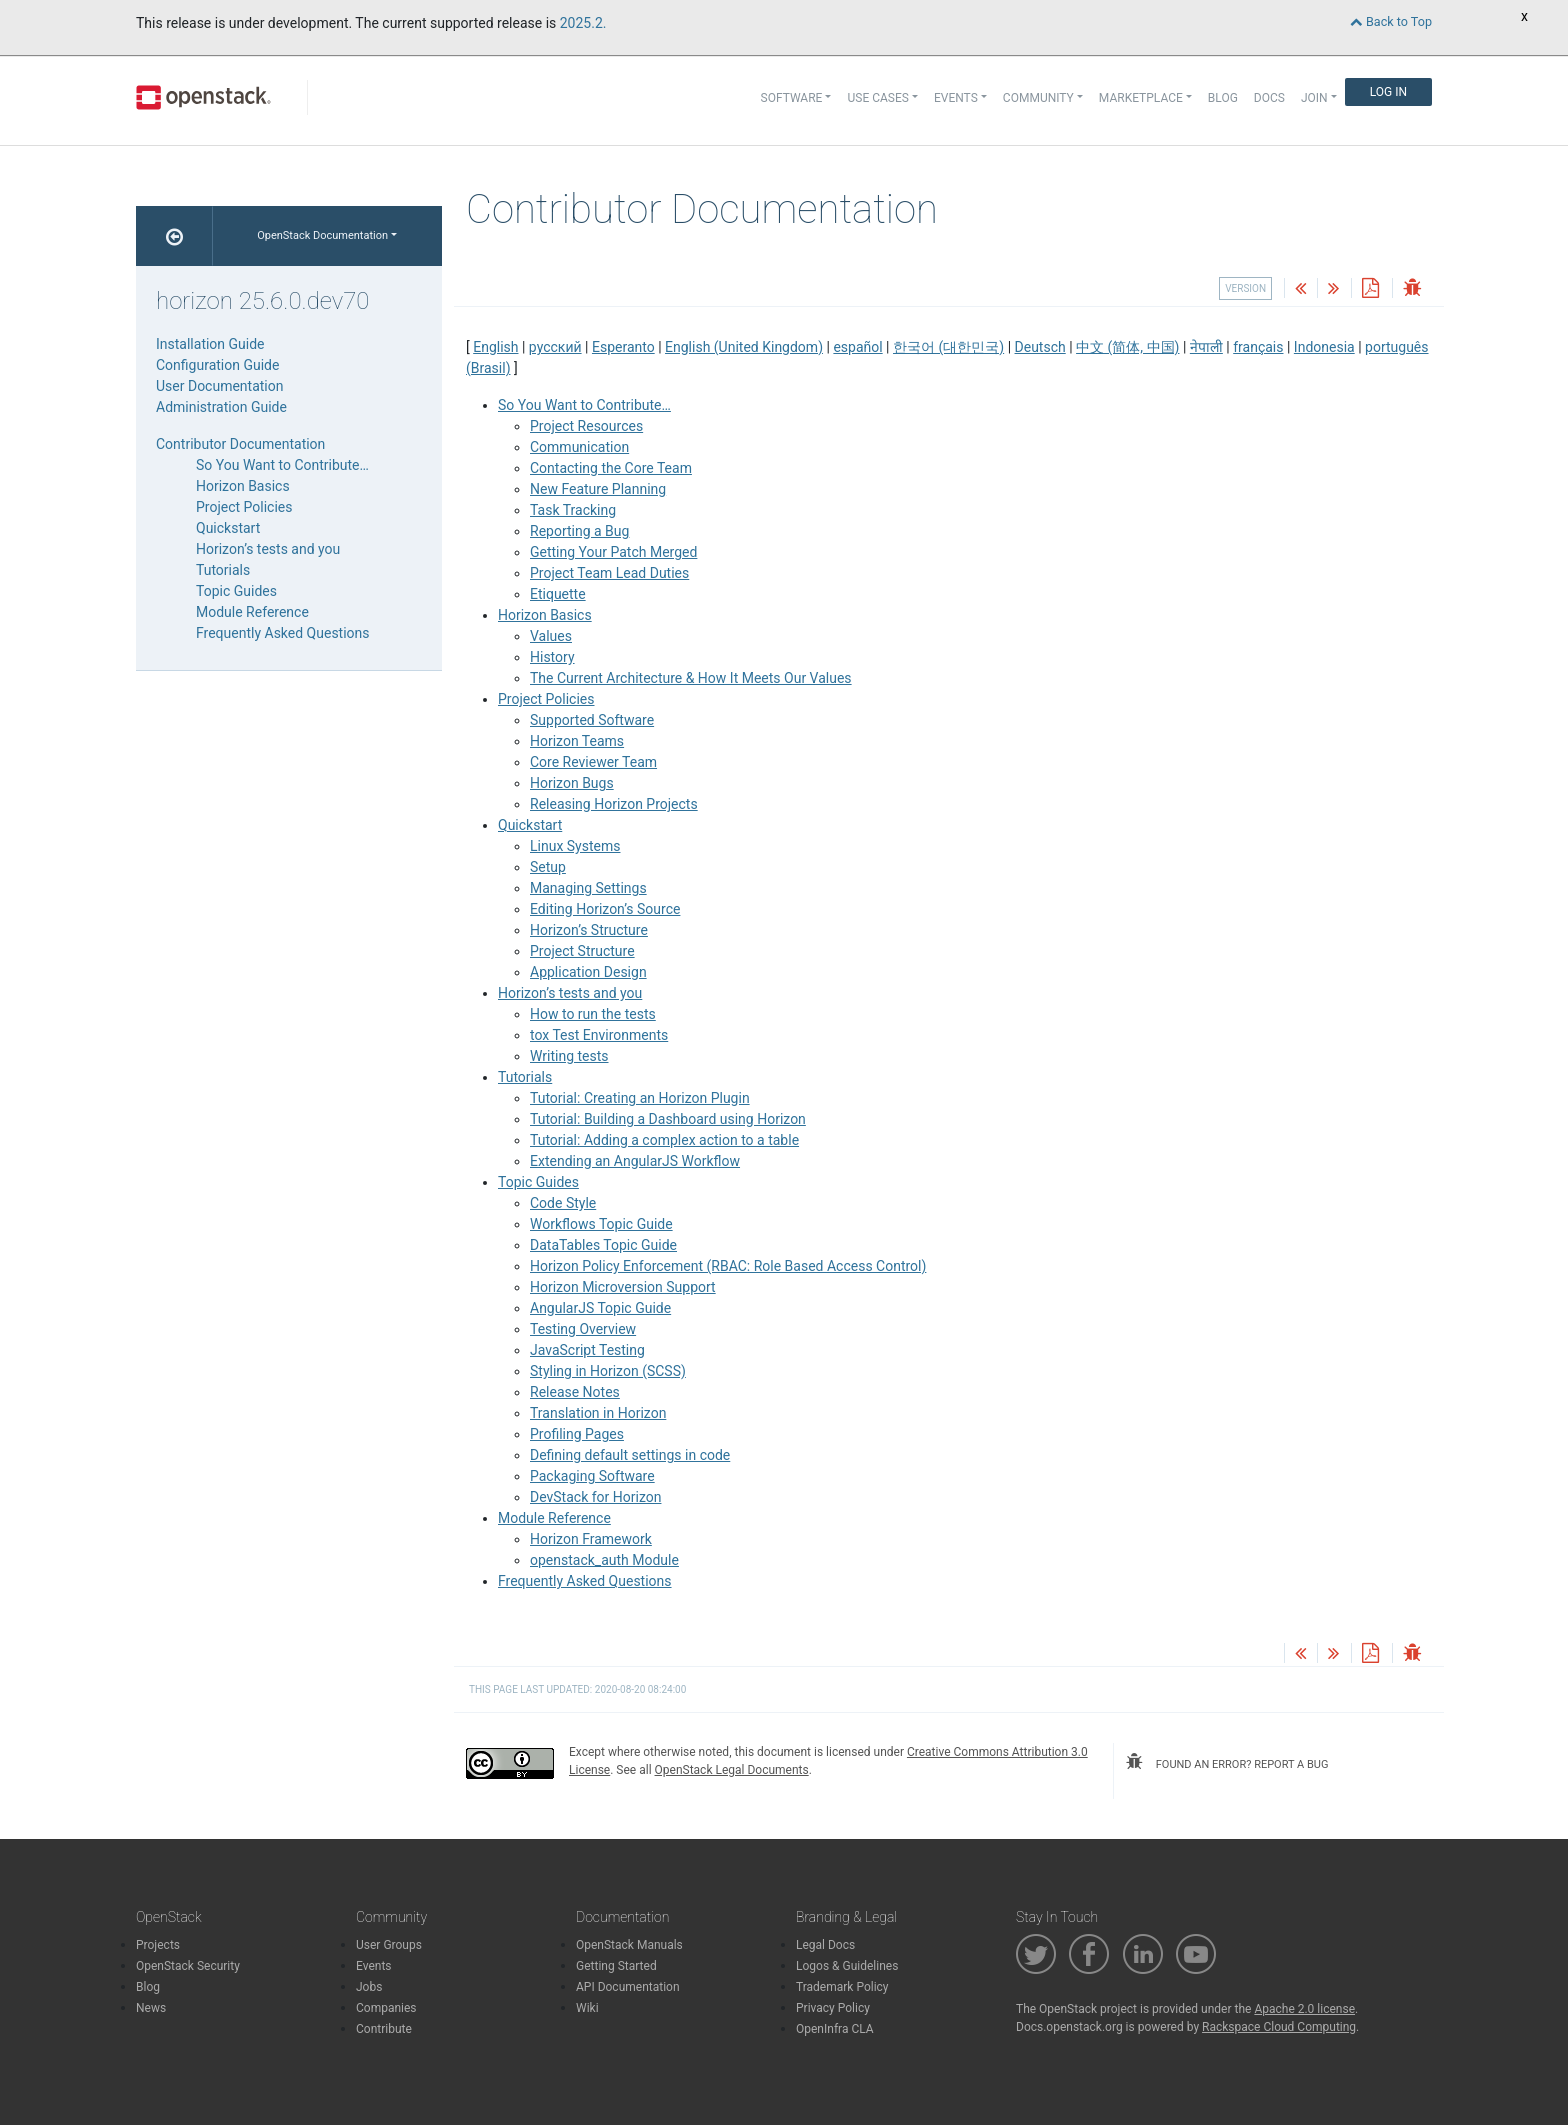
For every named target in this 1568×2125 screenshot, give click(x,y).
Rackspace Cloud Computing (1279, 2027)
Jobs (369, 1987)
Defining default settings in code (630, 1455)
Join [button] (1314, 98)
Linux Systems (575, 846)
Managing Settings (588, 888)
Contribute (384, 2029)
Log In (1388, 92)
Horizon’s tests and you (570, 993)
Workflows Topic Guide (601, 1224)
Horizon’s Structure (589, 930)
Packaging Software (592, 1476)
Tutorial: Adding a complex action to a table (664, 1140)
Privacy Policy (833, 2008)
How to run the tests (593, 1014)
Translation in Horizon (598, 1413)
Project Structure (582, 951)
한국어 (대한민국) (948, 347)
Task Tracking (573, 510)
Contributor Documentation (240, 444)
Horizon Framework (591, 1539)
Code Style (563, 1203)
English (495, 347)
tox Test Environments (599, 1035)
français (1258, 347)
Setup (548, 867)
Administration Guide (221, 407)
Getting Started (616, 1966)
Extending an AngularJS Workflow (635, 1161)
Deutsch (1040, 347)
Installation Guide (210, 344)
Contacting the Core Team (611, 468)
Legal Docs (825, 1945)
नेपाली (1206, 347)
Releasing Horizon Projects (614, 804)
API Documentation (628, 1987)
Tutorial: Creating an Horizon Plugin (640, 1098)
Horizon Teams (577, 741)
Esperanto (623, 347)
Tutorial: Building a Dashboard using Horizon (668, 1119)
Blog (1223, 98)
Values (551, 636)
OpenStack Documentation (322, 235)
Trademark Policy (842, 1987)
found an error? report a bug (1227, 1762)
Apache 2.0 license (1304, 2009)
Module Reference (554, 1518)
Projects (158, 1945)
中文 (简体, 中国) (1127, 347)
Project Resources (586, 426)
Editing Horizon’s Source (605, 909)
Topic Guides (538, 1182)
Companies (386, 2008)
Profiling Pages (577, 1434)
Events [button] (956, 98)
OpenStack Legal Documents (732, 1770)
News (151, 2008)
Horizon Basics (545, 615)
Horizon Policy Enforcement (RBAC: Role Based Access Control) (728, 1266)
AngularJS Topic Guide (600, 1308)
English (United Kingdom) (744, 347)
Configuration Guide (217, 365)
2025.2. (583, 23)
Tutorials (525, 1077)
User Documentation (220, 386)
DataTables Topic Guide (603, 1245)
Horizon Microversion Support (623, 1287)
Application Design (588, 972)
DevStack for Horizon (595, 1497)
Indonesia (1324, 347)
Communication (579, 447)
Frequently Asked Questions (585, 1581)
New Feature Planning (598, 489)
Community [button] (1038, 98)
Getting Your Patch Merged (613, 552)
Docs (1269, 98)
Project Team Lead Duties (609, 573)
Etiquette (558, 594)
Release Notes (575, 1392)
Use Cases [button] (877, 98)
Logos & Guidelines (847, 1966)
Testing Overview (583, 1329)
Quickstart (530, 825)
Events (374, 1966)
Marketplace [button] (1141, 98)
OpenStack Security (188, 1966)
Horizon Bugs (572, 783)
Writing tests (569, 1056)
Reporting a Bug (579, 531)
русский (555, 347)
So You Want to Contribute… (584, 405)
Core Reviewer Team (593, 762)
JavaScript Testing (587, 1350)
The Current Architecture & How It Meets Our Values (691, 678)
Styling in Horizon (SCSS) (608, 1371)
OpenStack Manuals (629, 1945)
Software (792, 98)
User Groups (389, 1945)
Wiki (587, 2008)
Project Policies (546, 699)
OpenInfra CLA (835, 2029)
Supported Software (592, 720)
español (857, 347)
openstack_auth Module (604, 1560)
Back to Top (1391, 21)
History (552, 657)
